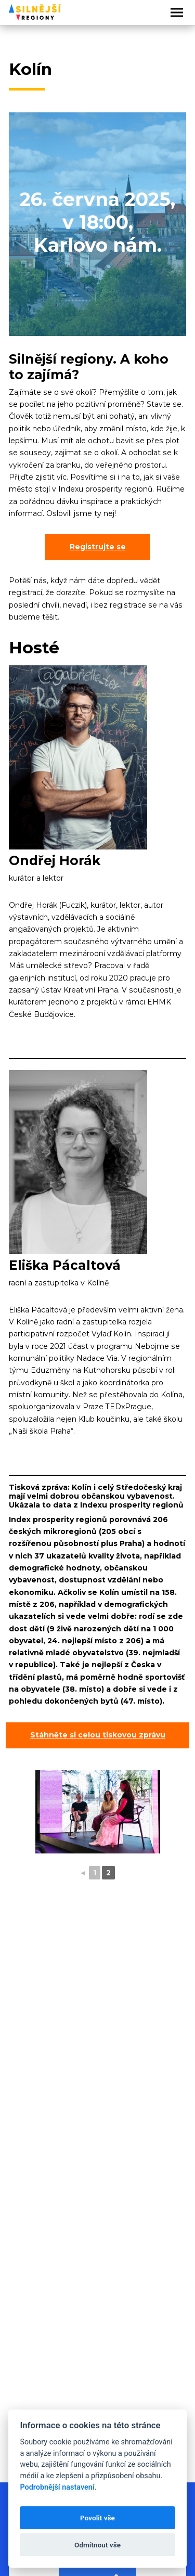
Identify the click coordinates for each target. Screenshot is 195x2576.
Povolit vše (97, 2518)
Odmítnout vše (97, 2545)
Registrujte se (98, 546)
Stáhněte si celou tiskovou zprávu (97, 1735)
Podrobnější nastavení (57, 2487)
